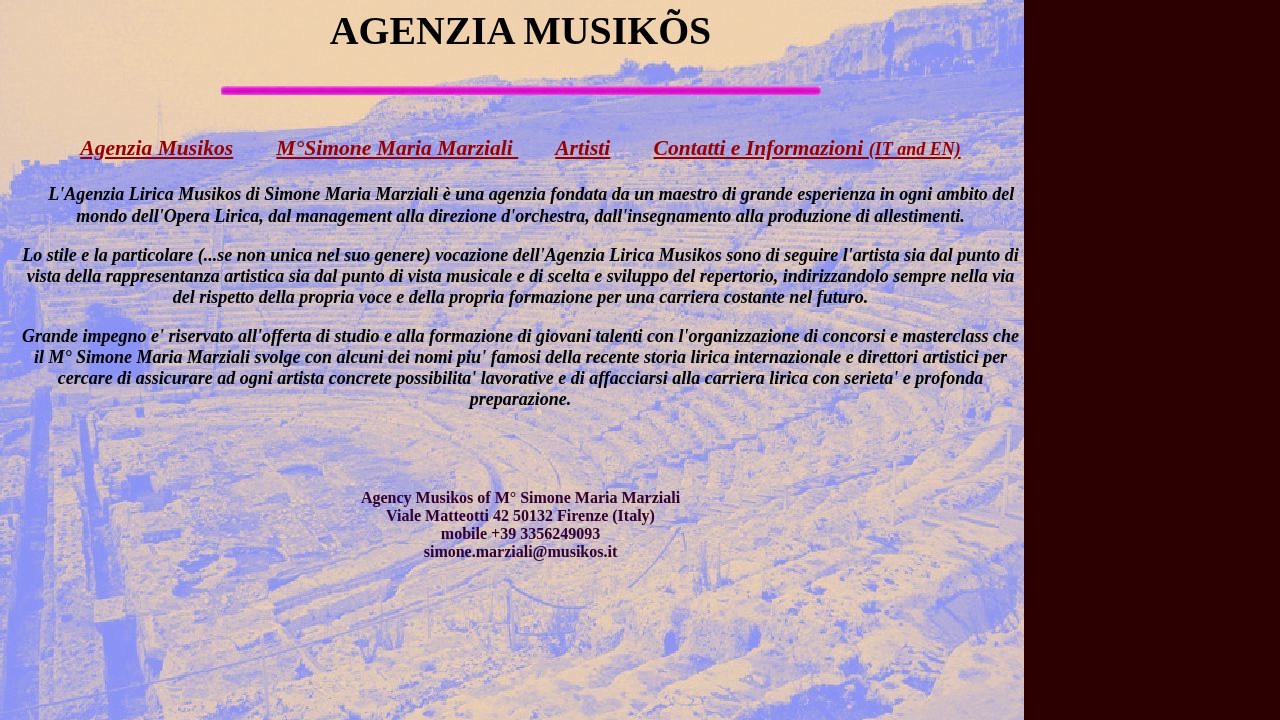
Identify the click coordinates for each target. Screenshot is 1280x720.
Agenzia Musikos (156, 148)
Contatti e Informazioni (807, 148)
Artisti (582, 148)
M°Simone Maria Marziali (397, 148)
